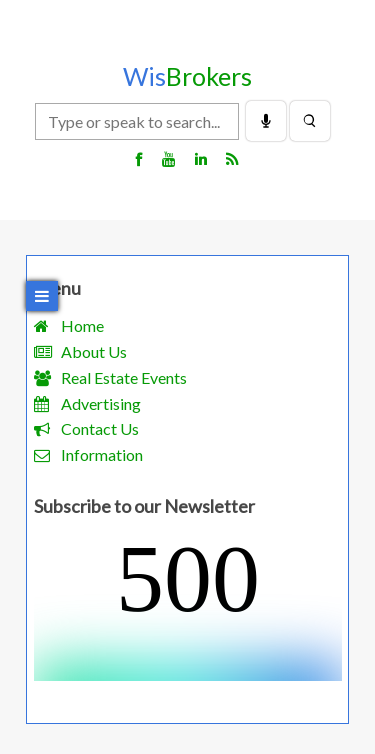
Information (102, 454)
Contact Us (100, 428)
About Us (94, 351)
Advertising (101, 403)
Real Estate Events (124, 377)
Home (82, 325)
